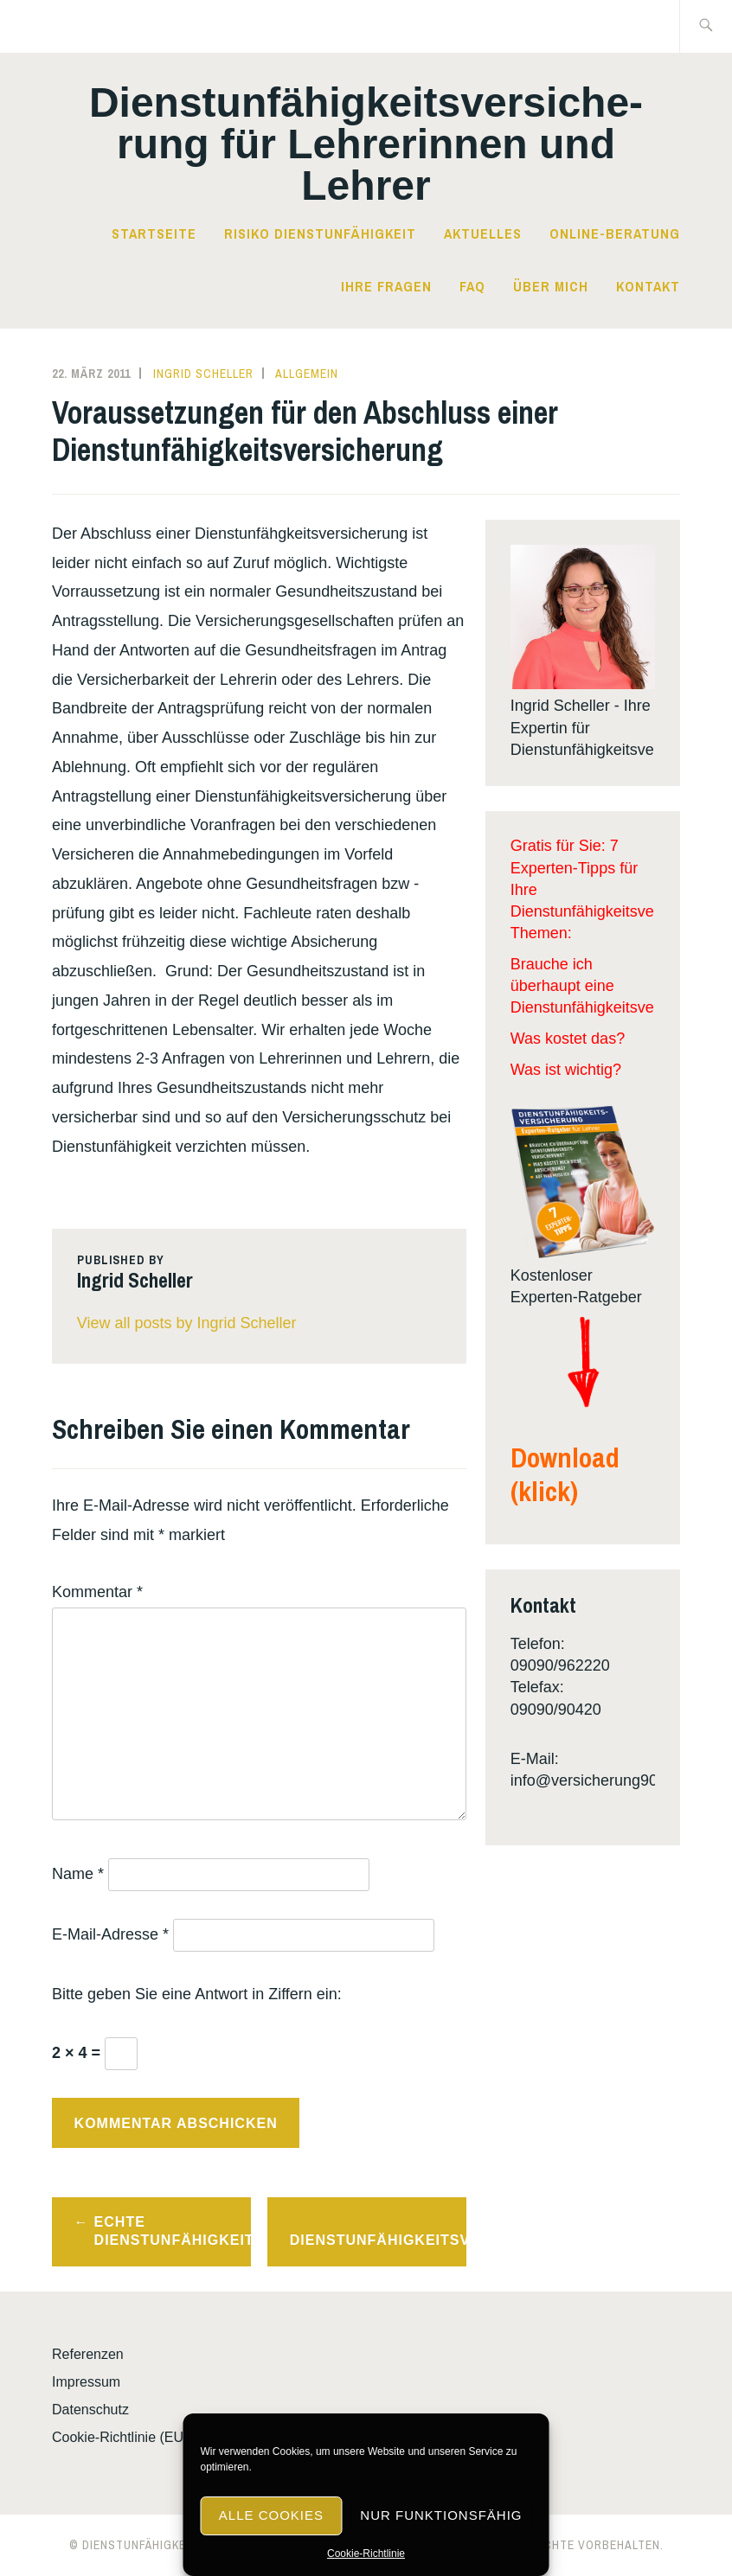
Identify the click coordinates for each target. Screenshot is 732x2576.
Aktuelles (483, 233)
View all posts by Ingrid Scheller (187, 1323)
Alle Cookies (271, 2515)
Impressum (86, 2382)
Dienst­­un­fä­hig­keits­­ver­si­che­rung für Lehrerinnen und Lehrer (366, 144)
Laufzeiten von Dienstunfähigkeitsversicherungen (378, 2231)
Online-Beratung (614, 233)
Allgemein (306, 373)
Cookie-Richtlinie (366, 2553)
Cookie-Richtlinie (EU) (120, 2437)
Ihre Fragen (386, 286)
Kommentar (97, 1592)
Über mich (550, 286)
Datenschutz (90, 2409)
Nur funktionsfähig (441, 2515)
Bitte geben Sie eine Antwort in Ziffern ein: (197, 1994)
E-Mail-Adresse (110, 1934)
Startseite (154, 233)
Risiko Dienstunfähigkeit (320, 233)
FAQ (472, 286)
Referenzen (88, 2354)
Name (78, 1873)
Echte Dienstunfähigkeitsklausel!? (172, 2231)
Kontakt (648, 286)
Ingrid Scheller (203, 373)
